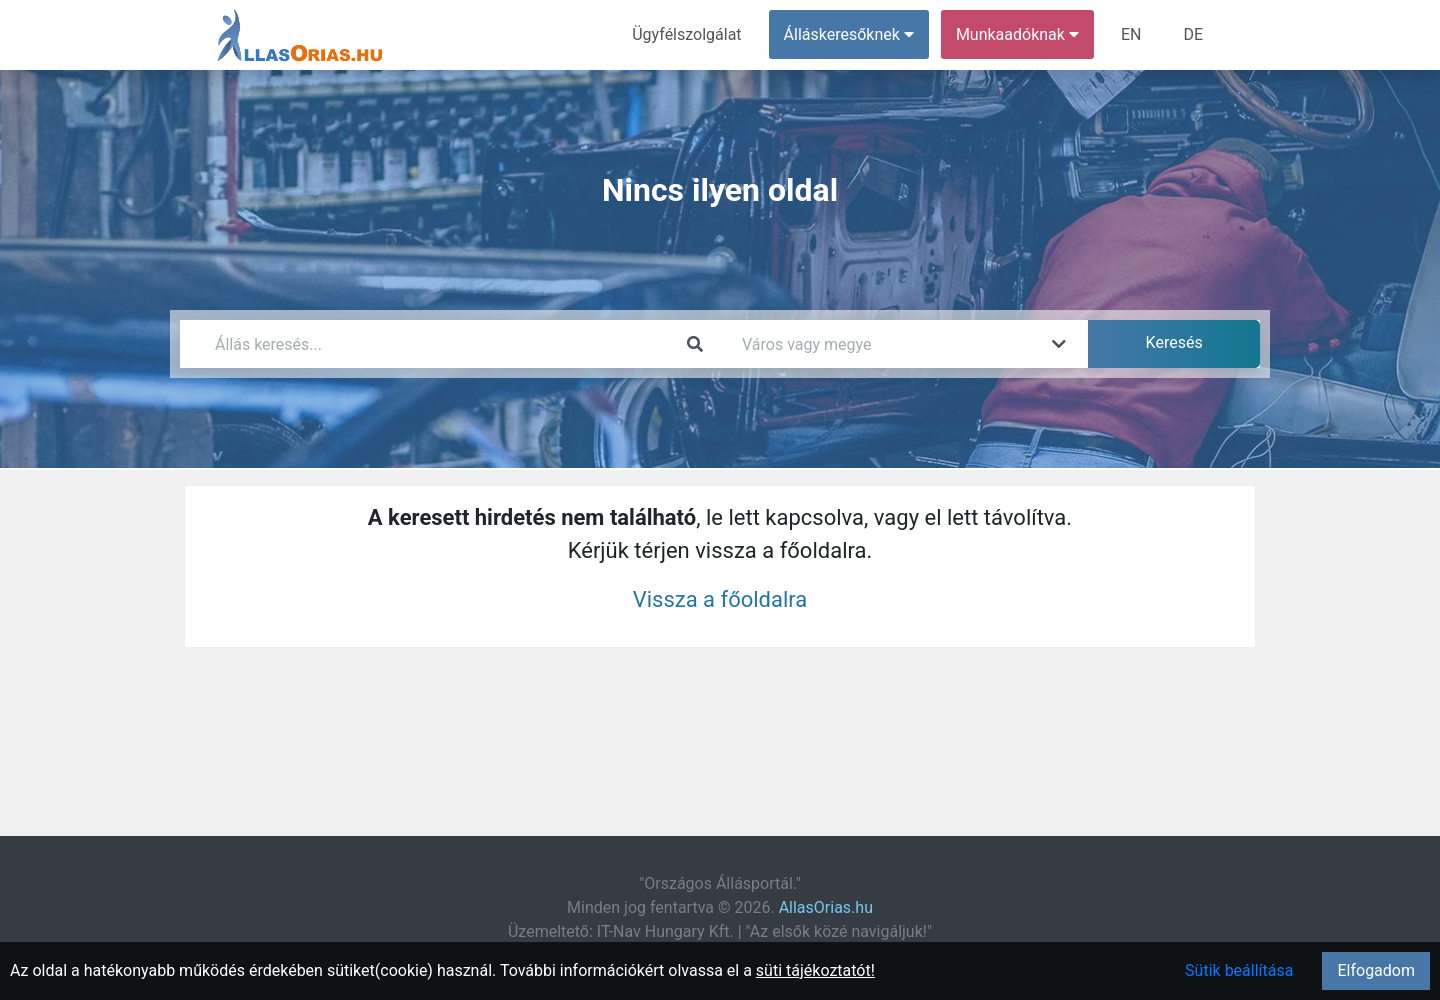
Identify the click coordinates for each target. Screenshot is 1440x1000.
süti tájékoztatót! (815, 970)
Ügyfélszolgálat (686, 34)
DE (1193, 34)
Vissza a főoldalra (720, 599)
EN (1131, 34)
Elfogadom (1376, 970)
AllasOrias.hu (826, 907)
